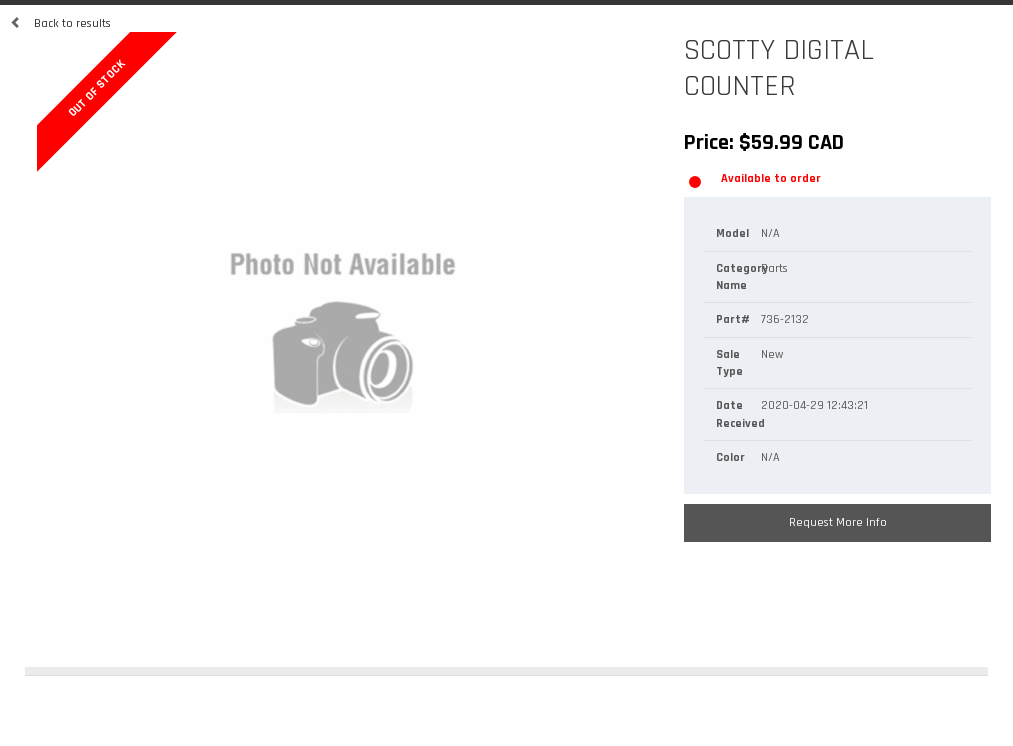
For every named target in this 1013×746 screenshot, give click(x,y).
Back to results (60, 23)
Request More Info (838, 522)
